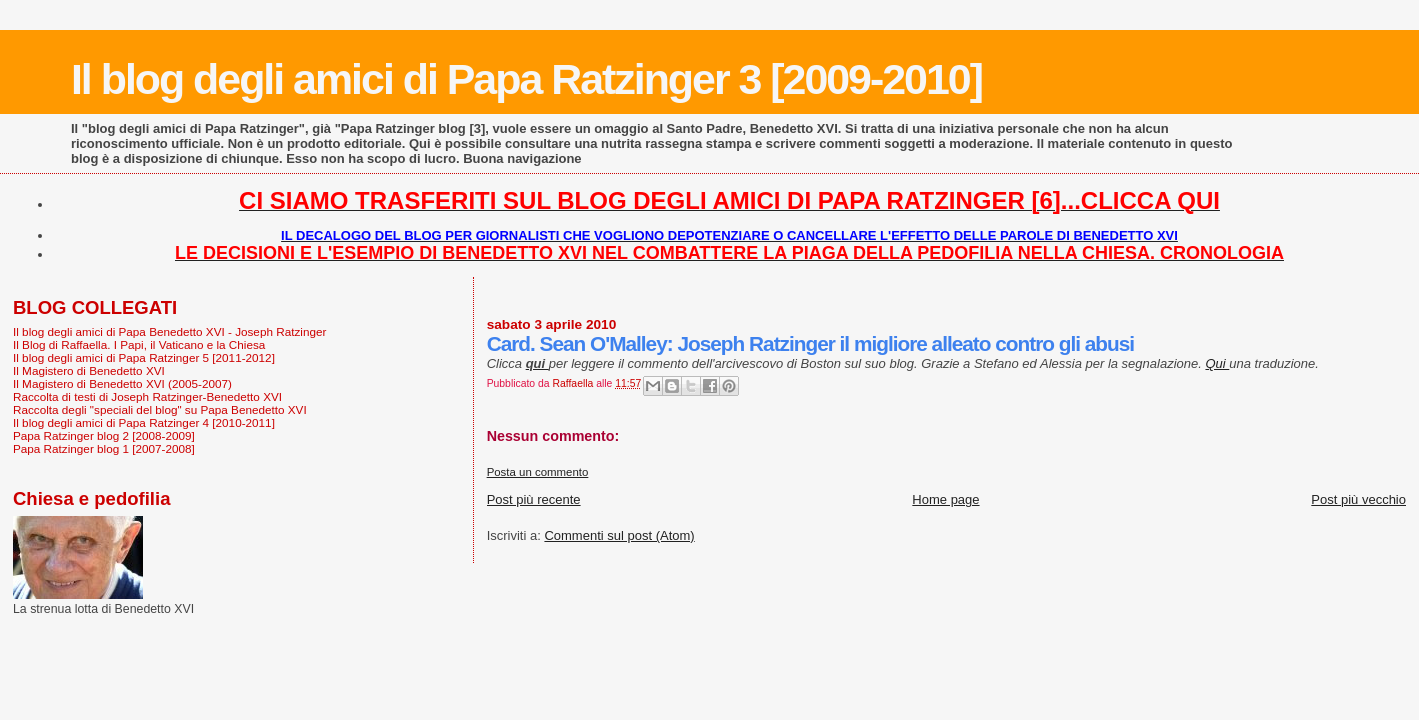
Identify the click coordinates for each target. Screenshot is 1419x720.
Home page (945, 499)
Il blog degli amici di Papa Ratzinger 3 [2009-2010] (526, 79)
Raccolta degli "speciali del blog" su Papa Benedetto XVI (160, 409)
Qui (1217, 363)
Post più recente (534, 499)
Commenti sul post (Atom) (619, 535)
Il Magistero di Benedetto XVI (89, 370)
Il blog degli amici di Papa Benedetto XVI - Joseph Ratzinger (169, 331)
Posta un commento (538, 472)
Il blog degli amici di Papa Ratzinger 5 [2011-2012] (144, 357)
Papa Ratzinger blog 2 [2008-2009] (104, 435)
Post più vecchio (1358, 499)
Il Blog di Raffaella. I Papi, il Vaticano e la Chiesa (139, 344)
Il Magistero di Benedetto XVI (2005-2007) (122, 383)
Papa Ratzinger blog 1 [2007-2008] (104, 448)
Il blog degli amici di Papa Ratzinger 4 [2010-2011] (144, 422)
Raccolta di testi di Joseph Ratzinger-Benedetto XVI (147, 396)
